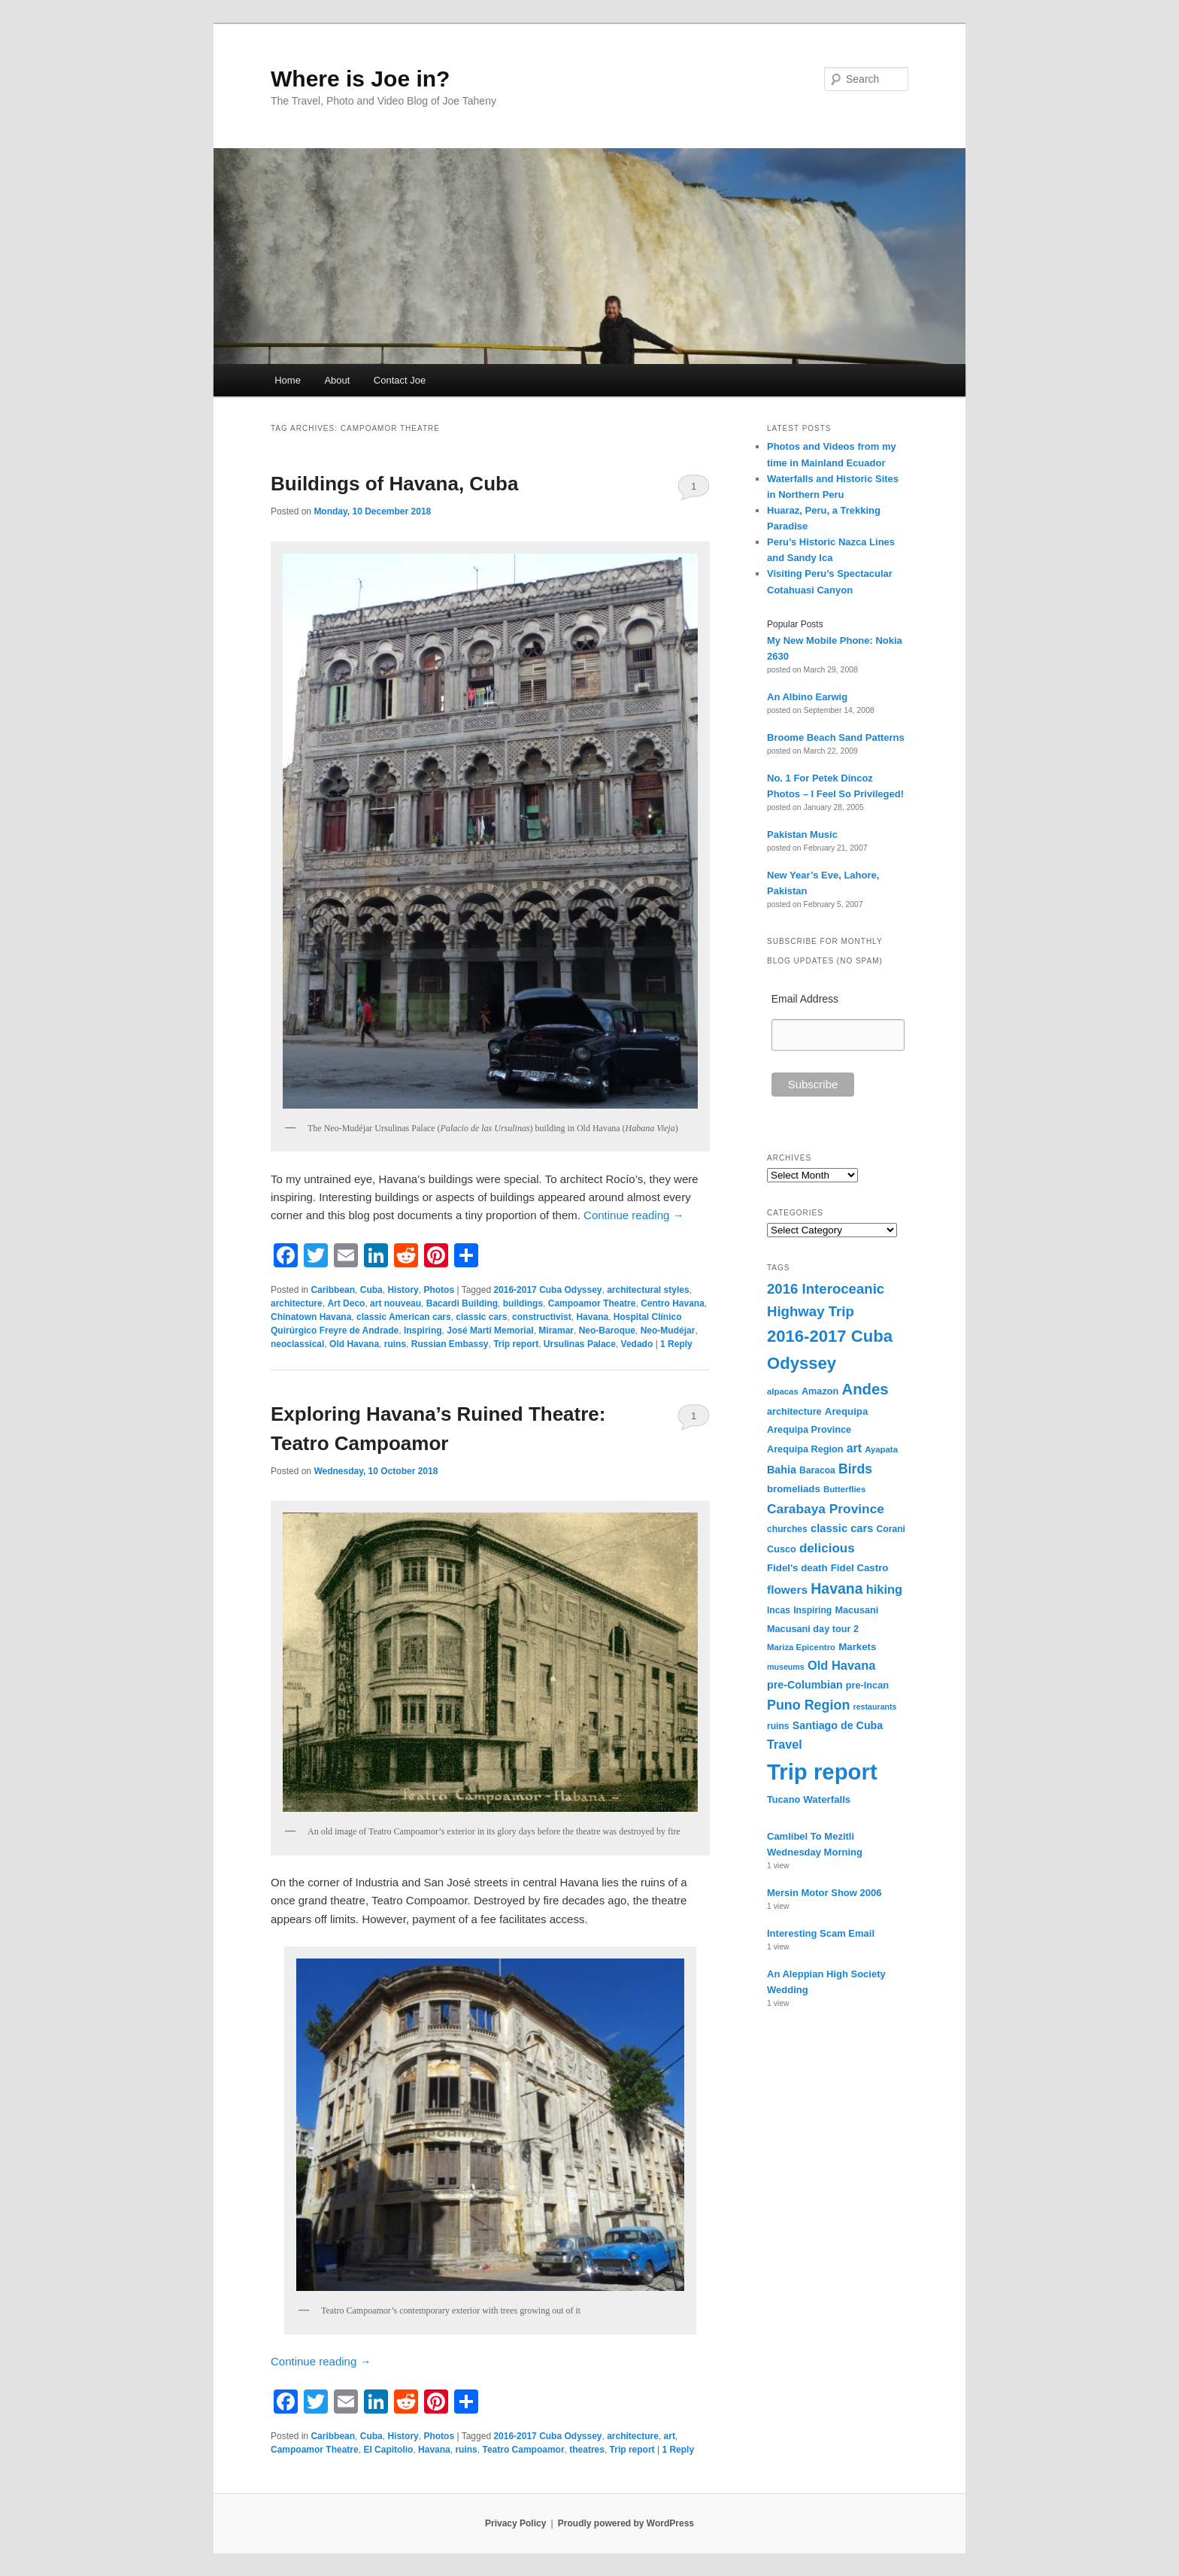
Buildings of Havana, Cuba (394, 483)
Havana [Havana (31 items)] (836, 1588)
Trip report (515, 1344)
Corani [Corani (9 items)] (891, 1529)
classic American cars (403, 1317)
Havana (592, 1317)
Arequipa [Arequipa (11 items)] (846, 1411)
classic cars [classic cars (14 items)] (842, 1528)
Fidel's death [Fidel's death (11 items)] (797, 1567)
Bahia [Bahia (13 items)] (781, 1470)
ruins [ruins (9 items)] (778, 1726)
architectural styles (648, 1290)
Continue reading (633, 1215)
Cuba (371, 1290)
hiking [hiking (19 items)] (884, 1589)
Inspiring (423, 1330)
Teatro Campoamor (523, 2449)
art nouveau (395, 1303)
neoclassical (297, 1344)
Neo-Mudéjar (668, 1330)
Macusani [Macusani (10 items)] (856, 1610)
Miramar (556, 1330)
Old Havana (354, 1344)
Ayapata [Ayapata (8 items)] (881, 1449)
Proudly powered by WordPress (626, 2523)
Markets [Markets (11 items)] (857, 1646)
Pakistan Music (802, 834)
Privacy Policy (515, 2523)
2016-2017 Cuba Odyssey (547, 1290)
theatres (587, 2449)
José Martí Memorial (490, 1330)
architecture (297, 1303)
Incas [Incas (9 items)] (778, 1610)
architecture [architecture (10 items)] (794, 1411)
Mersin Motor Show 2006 (824, 1892)
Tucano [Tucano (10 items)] (783, 1800)
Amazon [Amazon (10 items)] (820, 1391)
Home (287, 380)
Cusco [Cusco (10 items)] (781, 1549)
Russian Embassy (450, 1344)
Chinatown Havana (311, 1317)
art (669, 2436)
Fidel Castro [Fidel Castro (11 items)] (860, 1567)
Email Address (804, 999)
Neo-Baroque (607, 1330)
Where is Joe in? (360, 78)
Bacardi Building (462, 1303)
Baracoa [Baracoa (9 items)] (817, 1470)
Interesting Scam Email (820, 1933)
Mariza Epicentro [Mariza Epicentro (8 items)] (801, 1647)
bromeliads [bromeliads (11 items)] (793, 1488)
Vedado (637, 1344)
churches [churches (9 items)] (787, 1529)
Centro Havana (673, 1303)
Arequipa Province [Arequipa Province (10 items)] (809, 1430)
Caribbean (333, 1290)
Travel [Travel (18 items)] (784, 1744)
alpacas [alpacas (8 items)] (783, 1391)
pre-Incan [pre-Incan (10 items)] (867, 1685)
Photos (438, 1290)
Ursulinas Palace (580, 1344)
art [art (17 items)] (854, 1448)
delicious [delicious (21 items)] (827, 1548)
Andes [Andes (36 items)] (864, 1389)
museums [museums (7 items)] (786, 1666)
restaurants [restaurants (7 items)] (875, 1706)
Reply (676, 1344)
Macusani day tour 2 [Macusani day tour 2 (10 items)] (813, 1629)
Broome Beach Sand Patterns (836, 737)
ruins (395, 1344)
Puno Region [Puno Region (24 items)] (808, 1705)
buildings (523, 1303)
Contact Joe (400, 380)
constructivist (541, 1317)
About (337, 380)
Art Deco (346, 1303)
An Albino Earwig (807, 696)
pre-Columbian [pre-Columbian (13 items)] (805, 1685)
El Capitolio (388, 2449)
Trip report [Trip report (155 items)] (822, 1771)
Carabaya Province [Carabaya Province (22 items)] (825, 1508)
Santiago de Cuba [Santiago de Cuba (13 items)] (838, 1725)
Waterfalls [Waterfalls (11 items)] (826, 1799)
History (402, 1290)
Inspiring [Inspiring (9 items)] (812, 1610)
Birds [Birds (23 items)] (855, 1468)
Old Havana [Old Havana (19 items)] (841, 1665)
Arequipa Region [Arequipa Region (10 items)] (805, 1449)
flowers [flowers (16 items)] (787, 1589)
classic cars (481, 1317)
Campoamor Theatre (592, 1303)
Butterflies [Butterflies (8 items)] (844, 1489)
